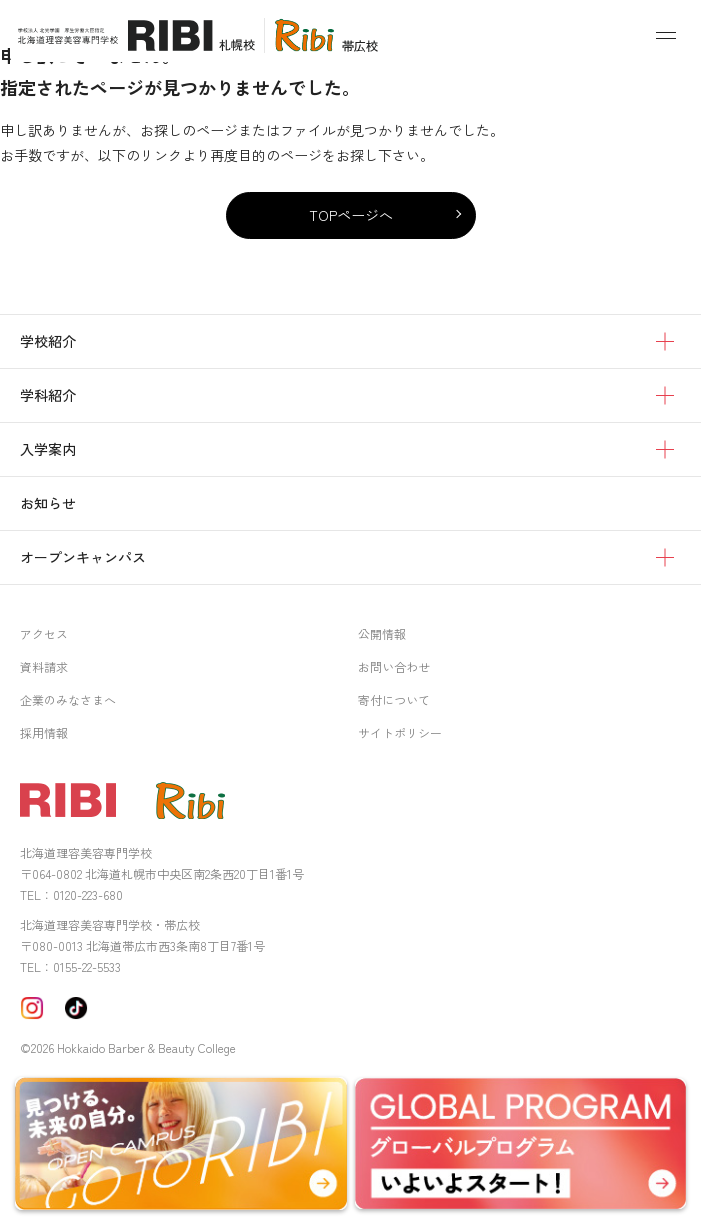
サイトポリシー (400, 732)
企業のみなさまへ (68, 699)
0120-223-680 (88, 894)
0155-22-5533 (87, 966)
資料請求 (44, 666)
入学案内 (48, 449)
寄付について (394, 699)
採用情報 (44, 732)
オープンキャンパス (83, 557)
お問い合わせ (394, 666)
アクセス (44, 633)
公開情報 (382, 633)
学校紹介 (48, 341)
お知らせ (48, 503)
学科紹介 (48, 395)
